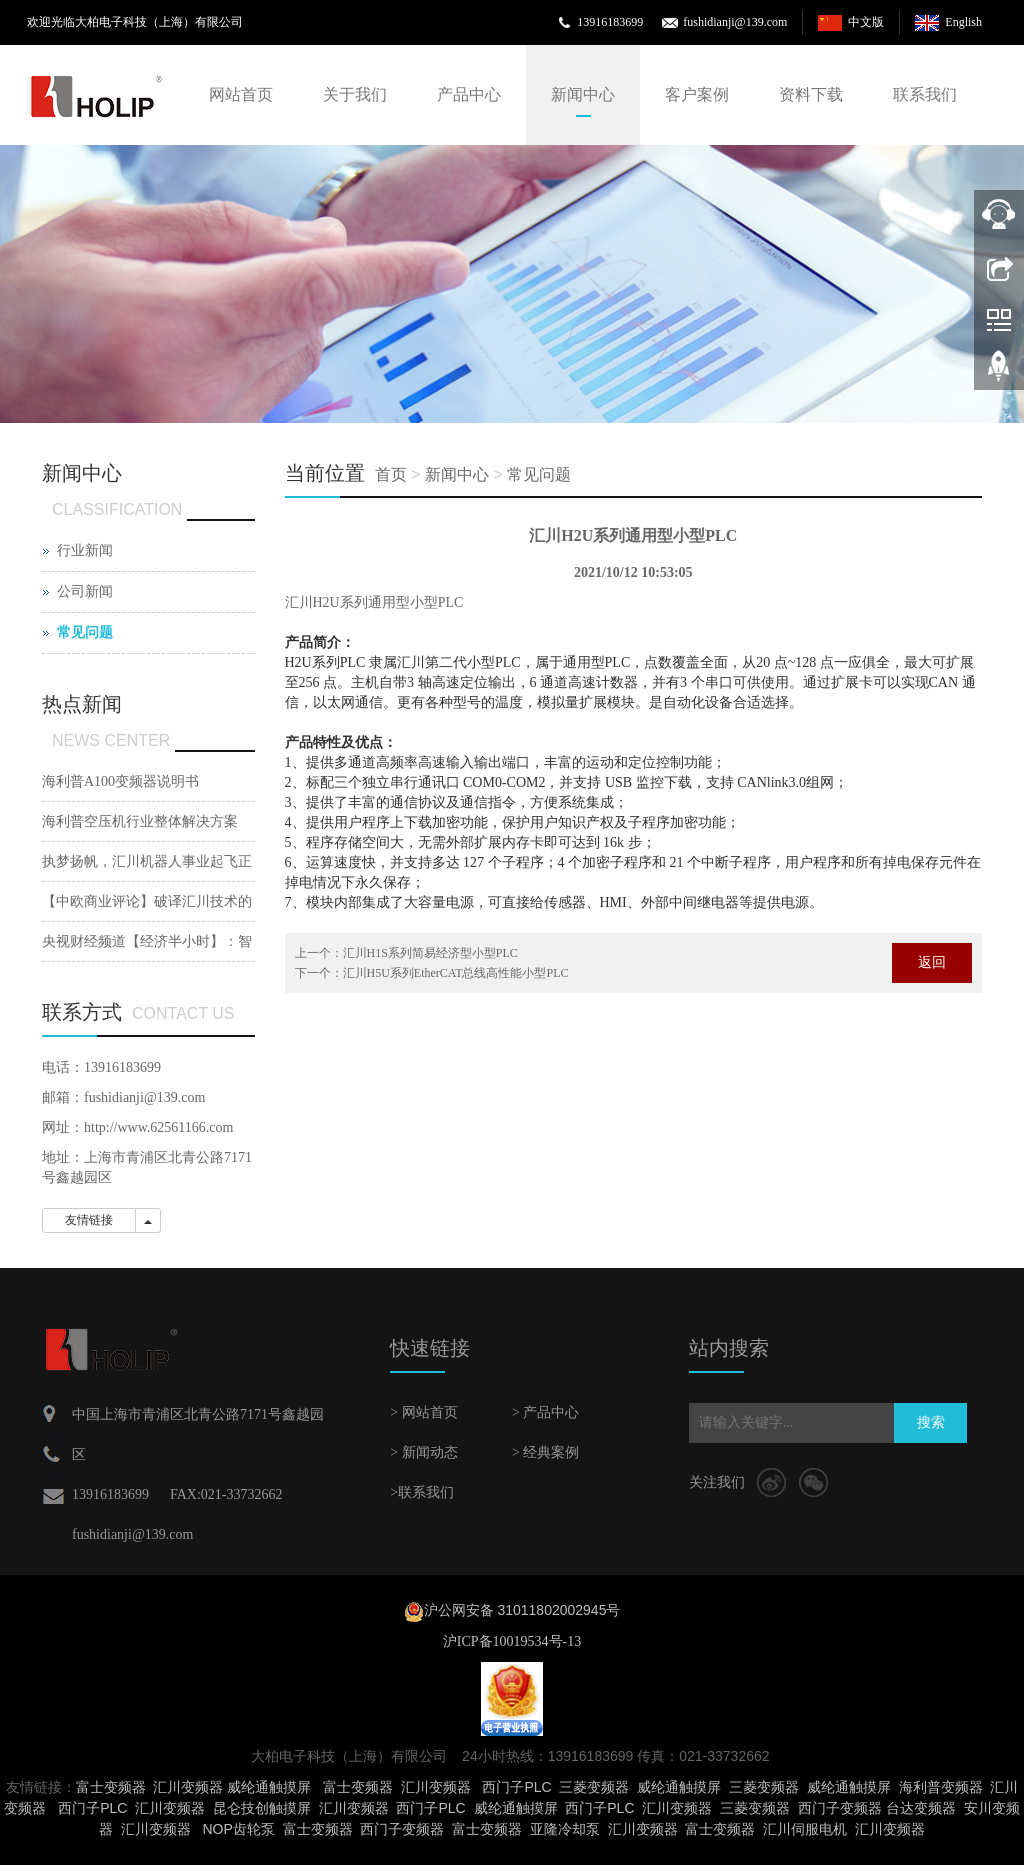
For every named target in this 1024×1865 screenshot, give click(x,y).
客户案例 (697, 94)
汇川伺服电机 (805, 1829)
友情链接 (89, 1220)
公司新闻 (85, 591)
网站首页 (241, 94)
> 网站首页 (423, 1412)
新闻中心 (583, 94)
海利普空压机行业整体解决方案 (140, 821)
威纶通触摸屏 (269, 1787)
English (963, 22)
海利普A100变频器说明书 (120, 781)
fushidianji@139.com (735, 22)
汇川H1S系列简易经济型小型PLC (430, 953)
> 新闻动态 (423, 1452)
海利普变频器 (941, 1787)
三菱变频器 (594, 1787)
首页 (391, 474)
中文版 (866, 22)
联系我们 (925, 94)
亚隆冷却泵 (565, 1829)
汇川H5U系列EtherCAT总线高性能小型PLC (456, 973)
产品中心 (469, 94)
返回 (932, 962)
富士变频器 (111, 1787)
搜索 (931, 1422)
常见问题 (539, 474)
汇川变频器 (188, 1787)
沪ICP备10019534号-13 (512, 1641)
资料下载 (811, 94)
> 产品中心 (545, 1412)
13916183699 (610, 22)
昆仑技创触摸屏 (262, 1808)
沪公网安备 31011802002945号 (522, 1610)
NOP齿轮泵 (238, 1829)
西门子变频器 (840, 1808)
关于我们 (355, 94)
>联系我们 (422, 1492)
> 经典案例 (545, 1452)
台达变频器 (921, 1808)
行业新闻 (85, 550)
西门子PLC (516, 1787)
